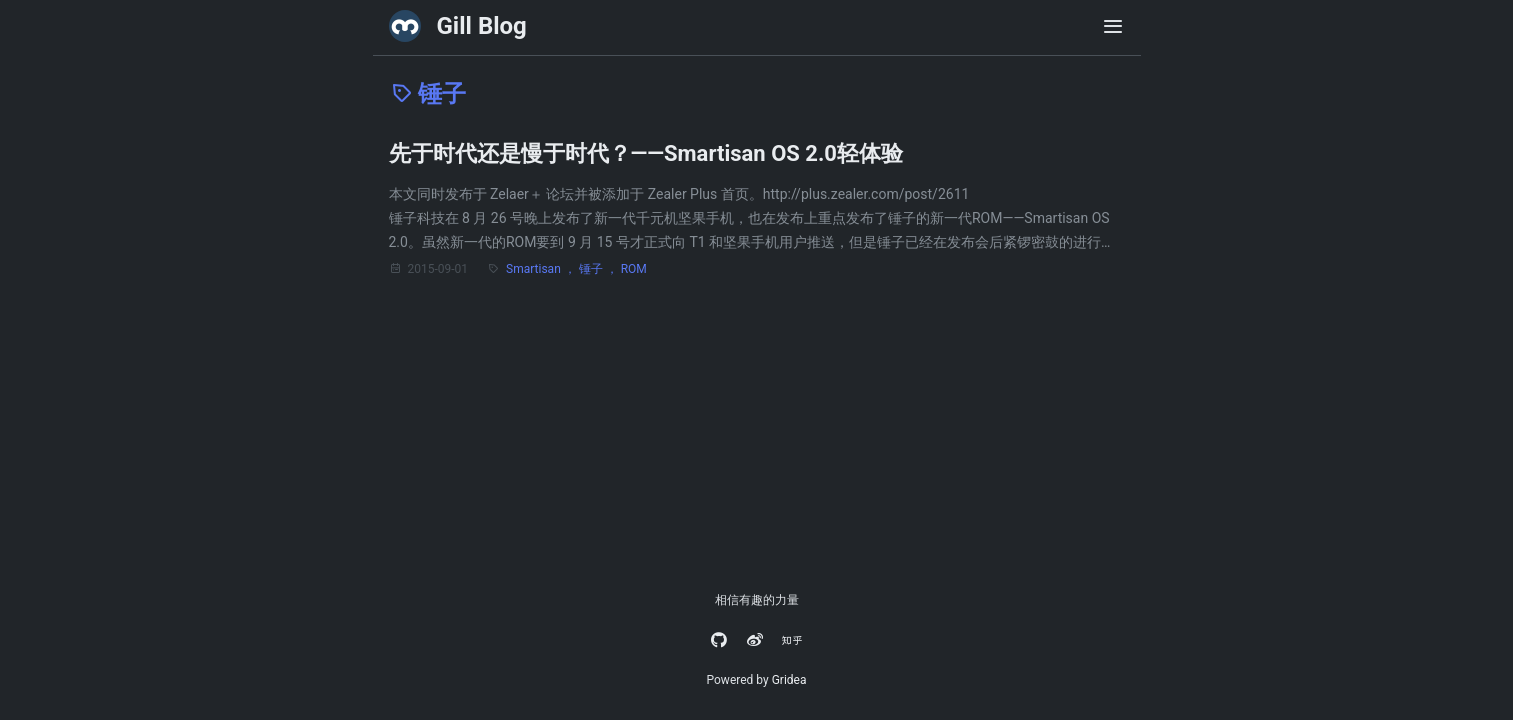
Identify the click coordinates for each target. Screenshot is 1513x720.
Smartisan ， (542, 269)
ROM (634, 269)
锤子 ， (600, 269)
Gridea (789, 680)
